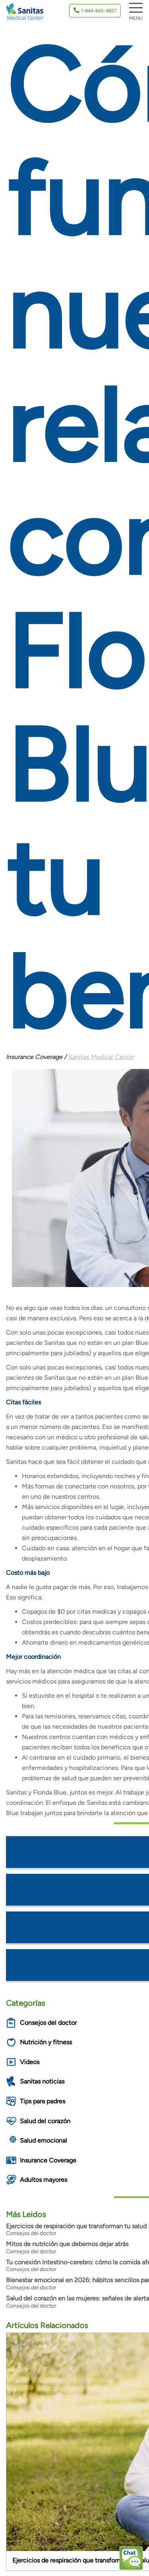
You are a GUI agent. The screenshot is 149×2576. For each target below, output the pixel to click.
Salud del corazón (45, 2121)
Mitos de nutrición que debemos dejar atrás (67, 2244)
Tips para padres (42, 2101)
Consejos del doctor (48, 2022)
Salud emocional (43, 2140)
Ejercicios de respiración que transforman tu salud (76, 2226)
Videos (29, 2062)
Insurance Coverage (48, 2160)
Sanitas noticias (42, 2081)
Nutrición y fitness (46, 2042)
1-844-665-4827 (98, 10)
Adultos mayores (43, 2179)
